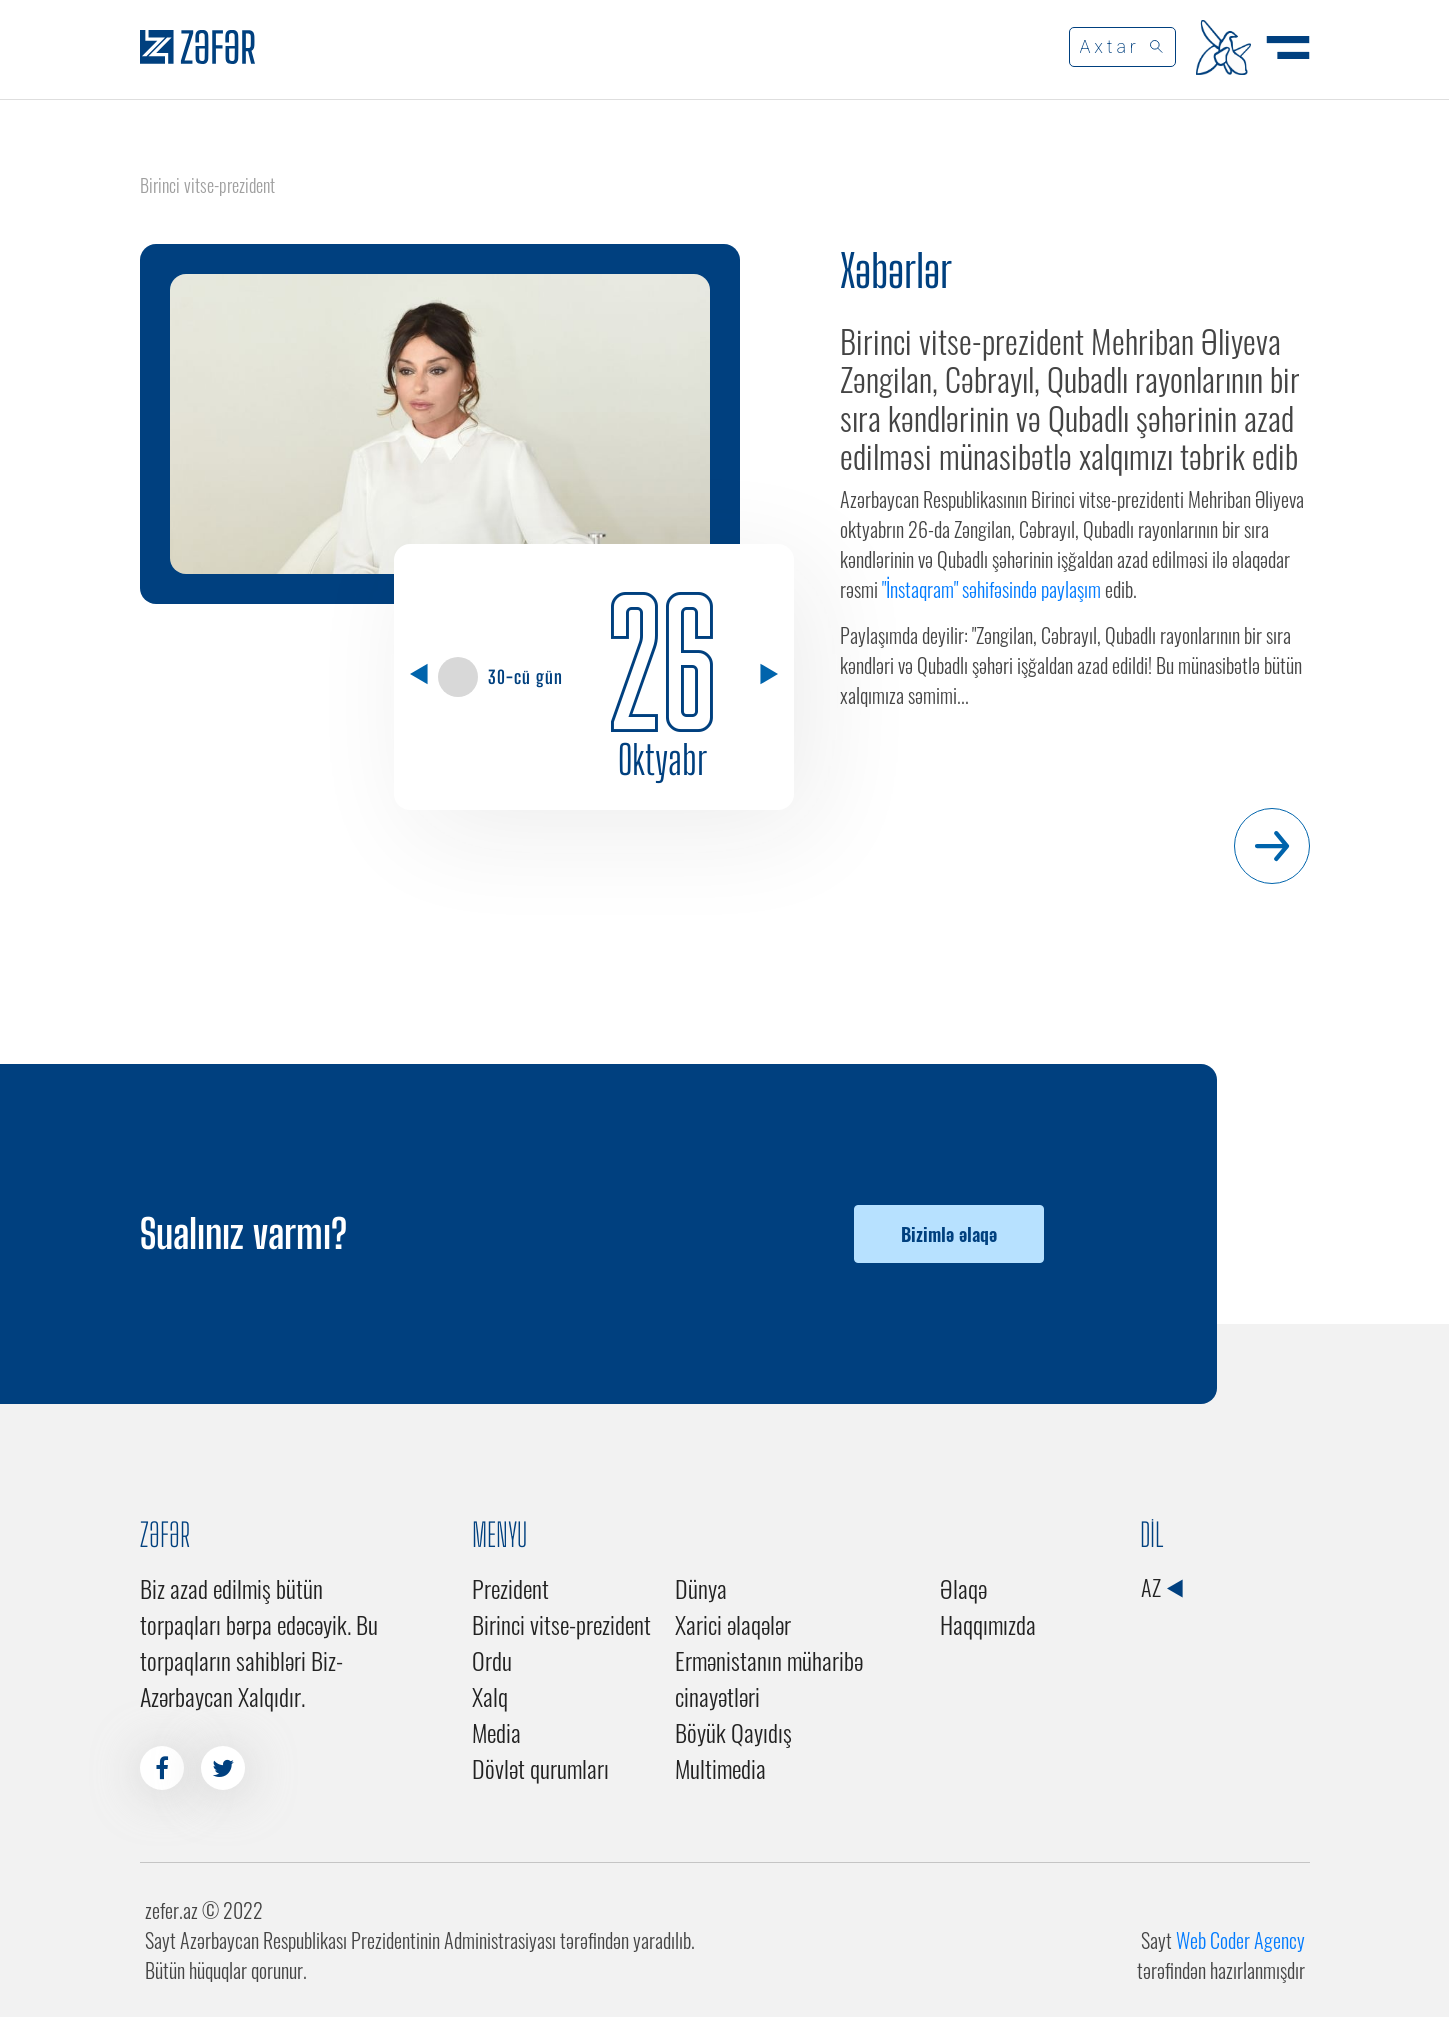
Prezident (510, 1588)
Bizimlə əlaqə (949, 1234)
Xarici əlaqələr (733, 1624)
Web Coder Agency (1240, 1940)
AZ (1161, 1587)
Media (496, 1732)
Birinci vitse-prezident (561, 1624)
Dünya (701, 1588)
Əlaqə (963, 1588)
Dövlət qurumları (540, 1768)
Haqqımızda (988, 1624)
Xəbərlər (896, 271)
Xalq (490, 1696)
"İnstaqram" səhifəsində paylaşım (991, 589)
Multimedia (720, 1768)
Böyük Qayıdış (733, 1732)
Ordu (492, 1660)
